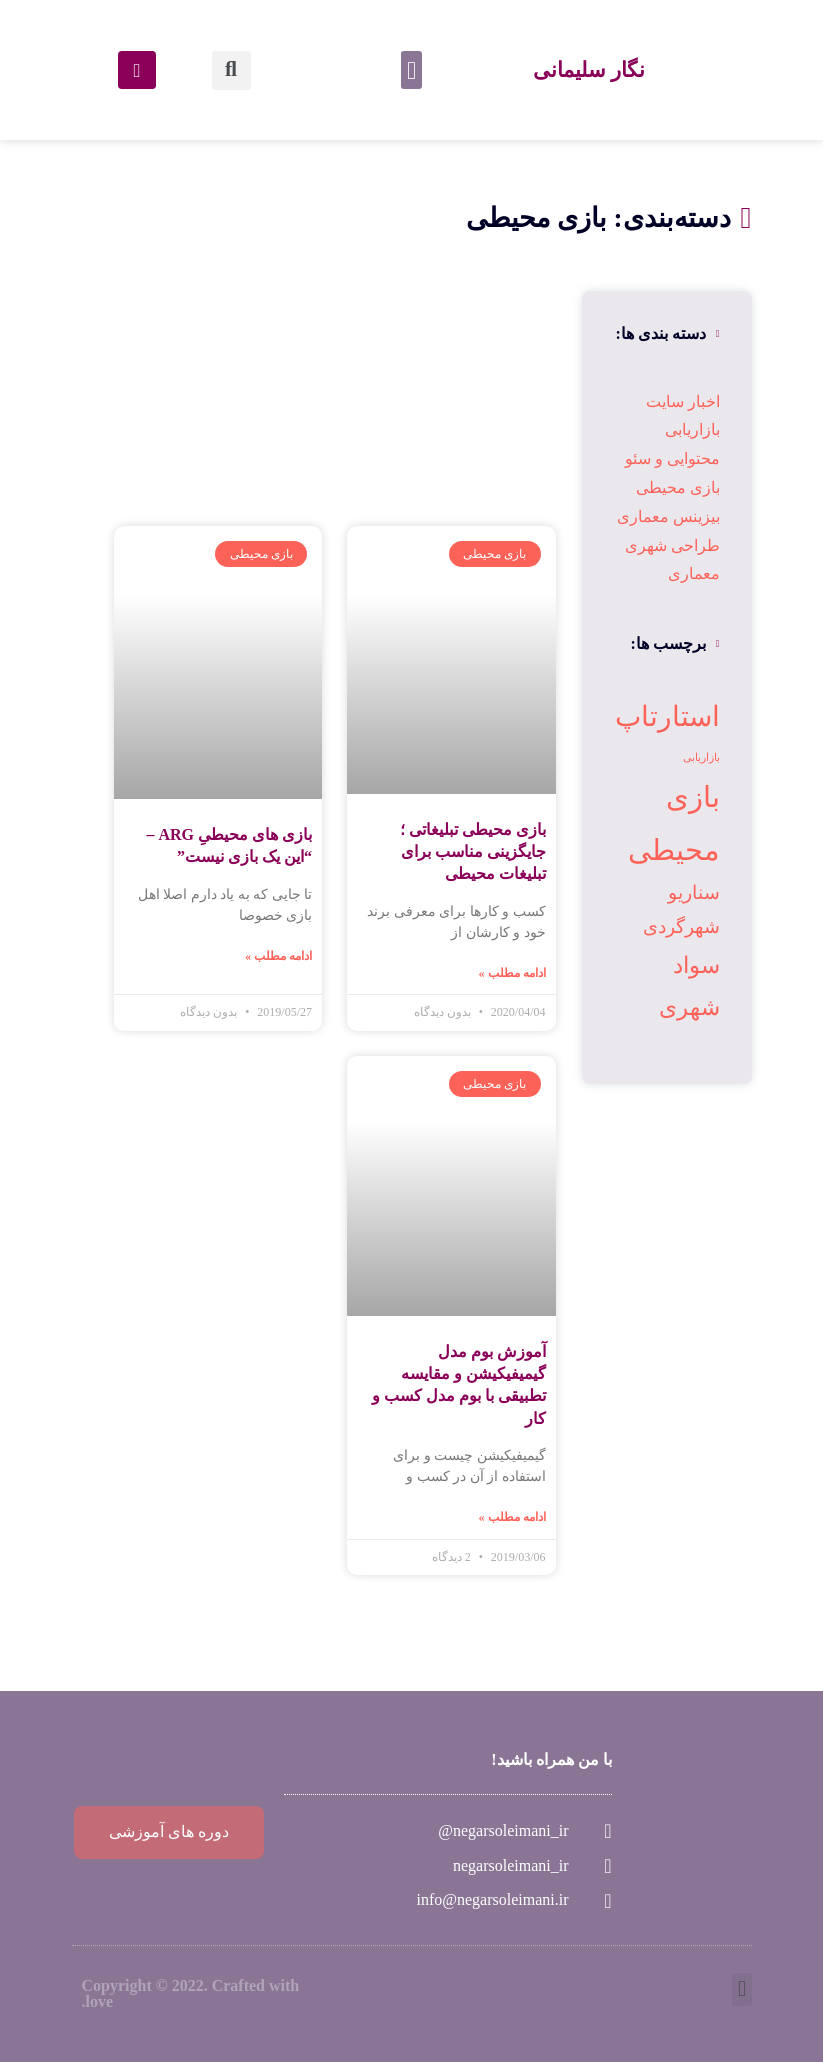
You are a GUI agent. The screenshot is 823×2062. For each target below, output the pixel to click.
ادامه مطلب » (512, 973)
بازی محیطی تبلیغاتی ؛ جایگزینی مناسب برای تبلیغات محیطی (473, 852)
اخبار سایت (683, 401)
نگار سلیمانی (589, 69)
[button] (412, 70)
